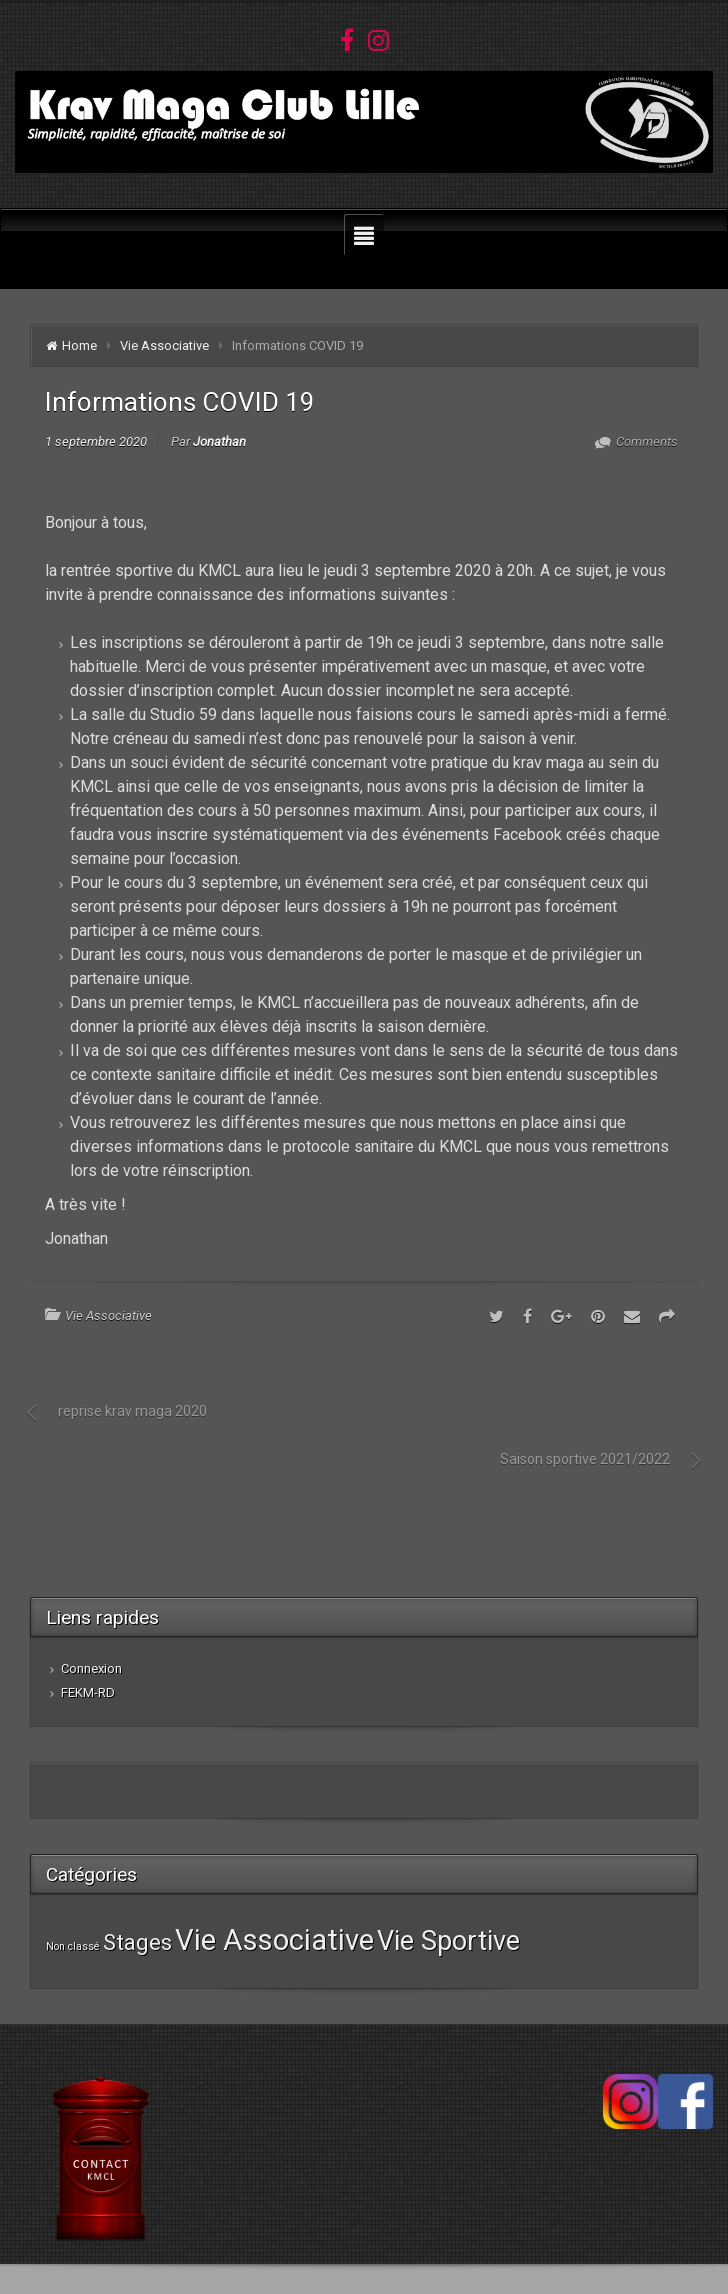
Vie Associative (164, 345)
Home (79, 345)
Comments (645, 441)
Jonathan (219, 441)
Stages (137, 1942)
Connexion (91, 1668)
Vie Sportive (448, 1941)
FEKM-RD (88, 1692)
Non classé (73, 1946)
